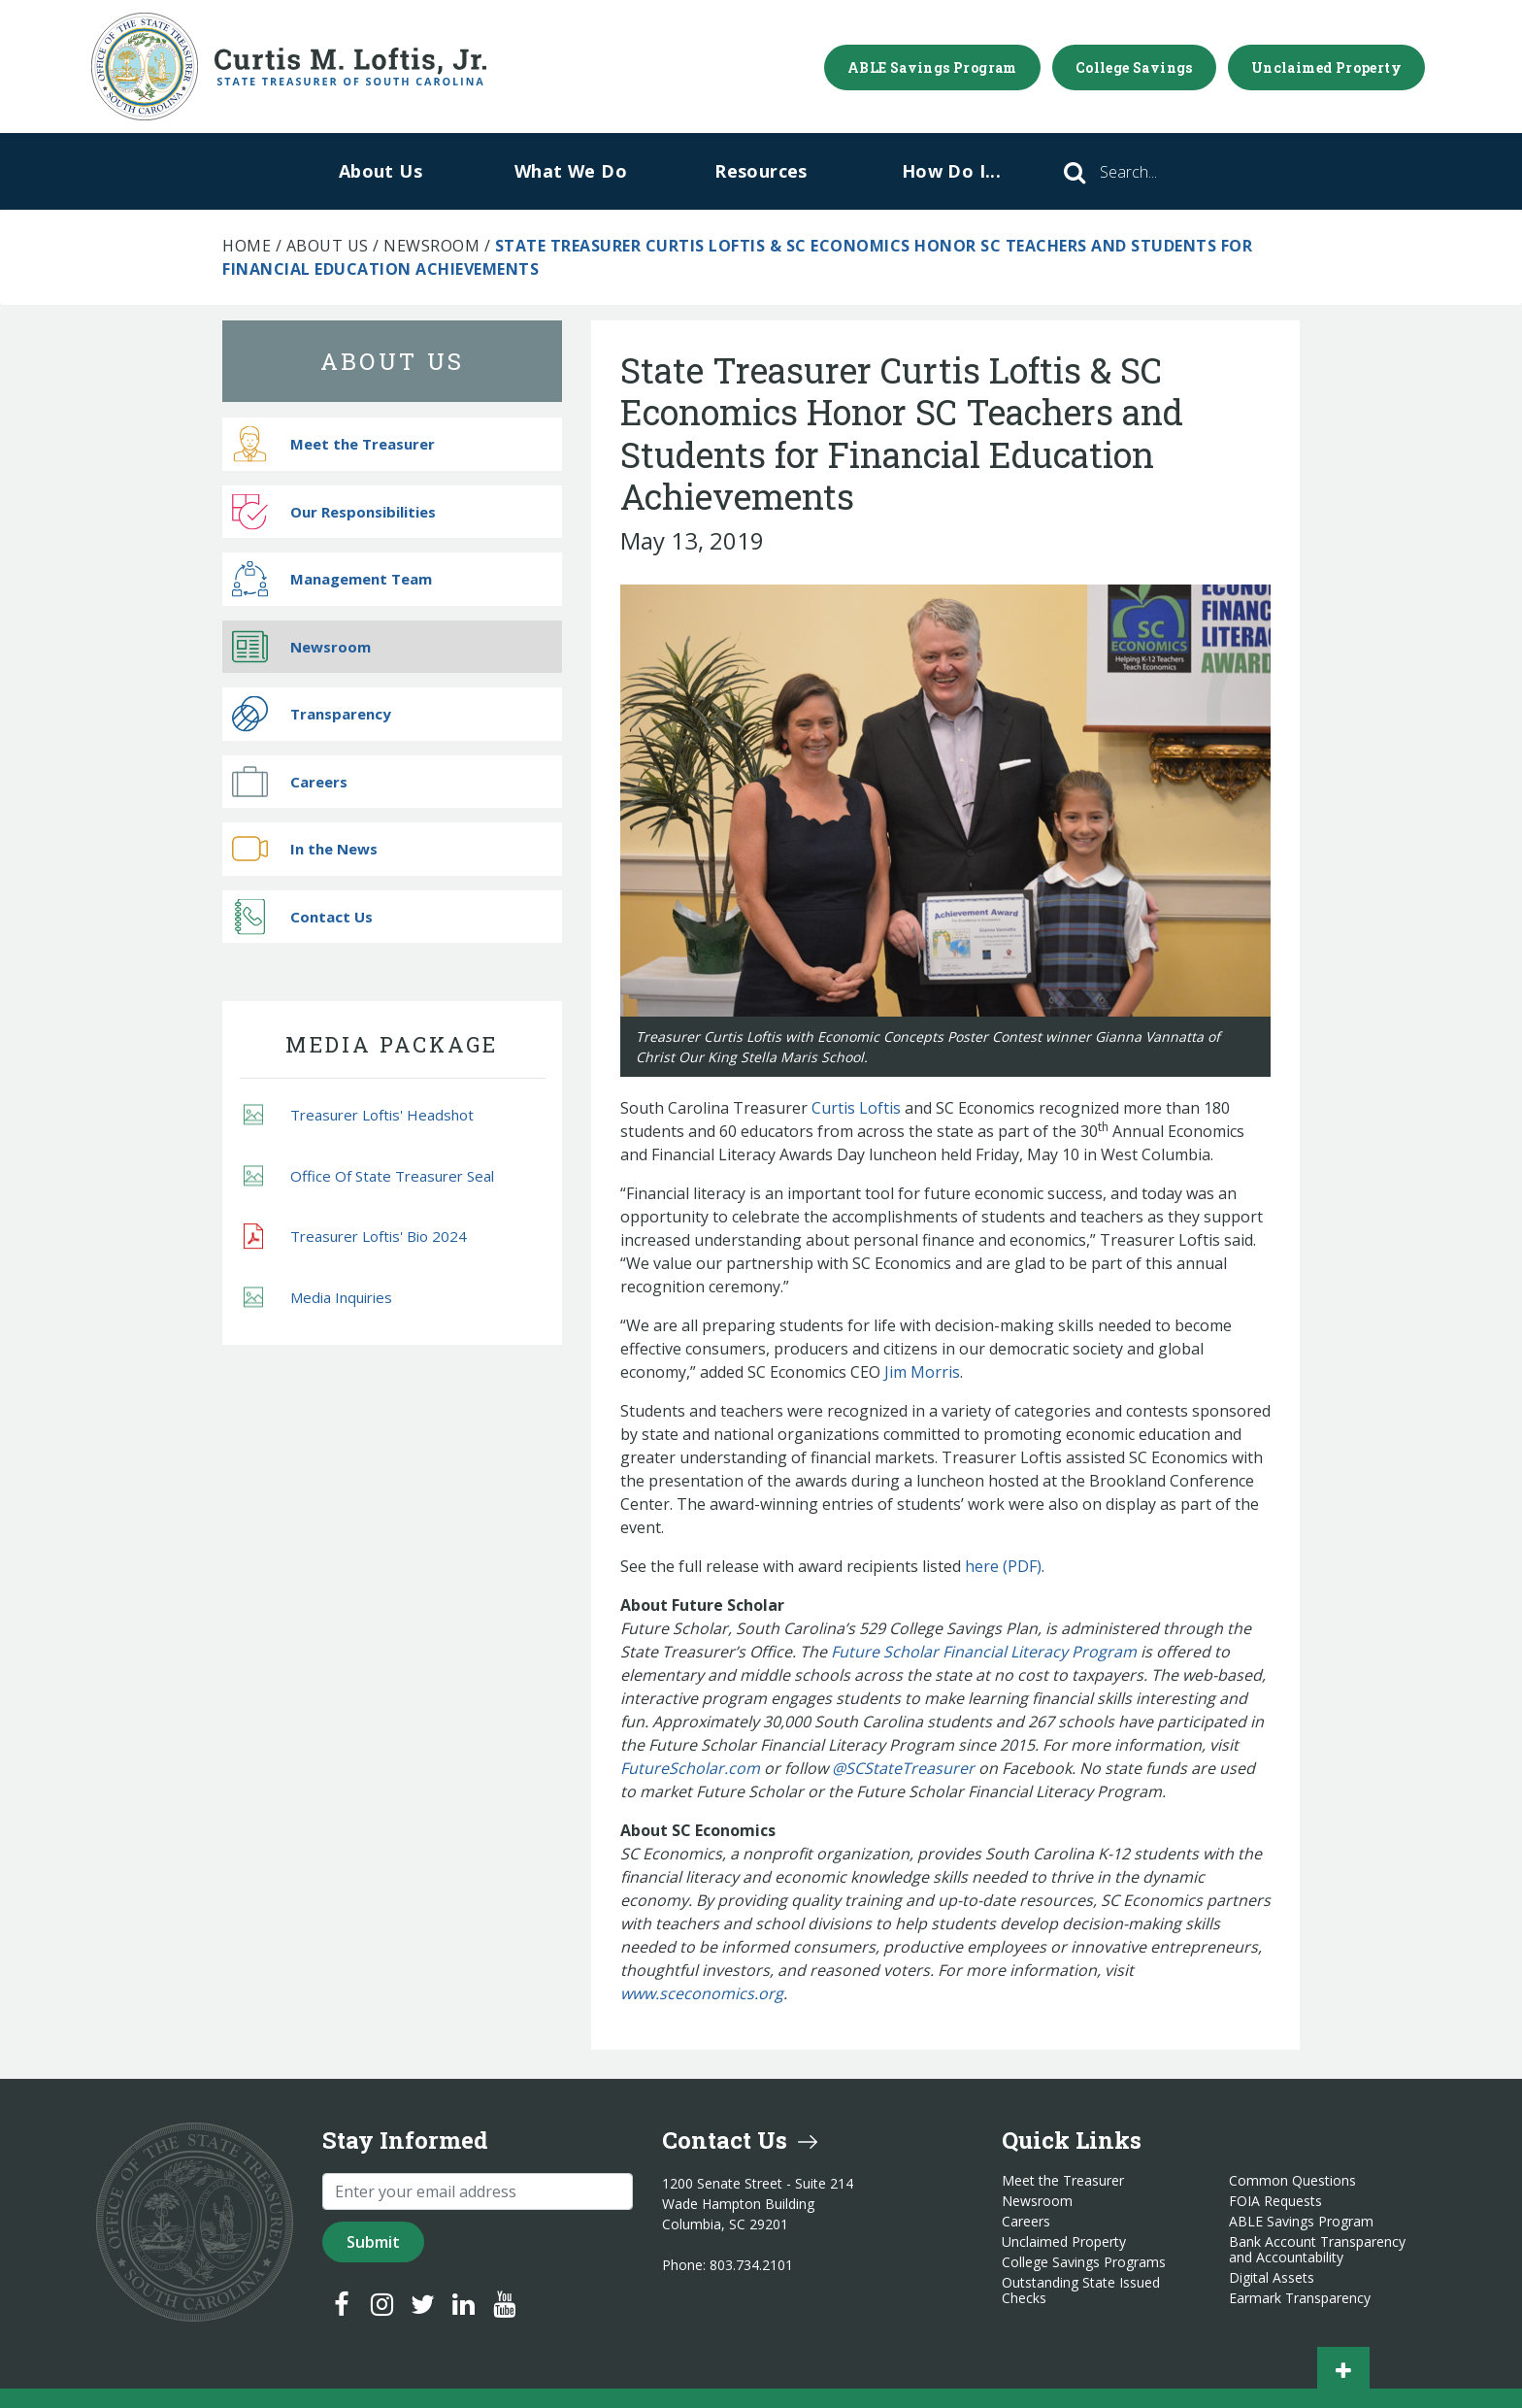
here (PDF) (1003, 1566)
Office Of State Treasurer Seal (369, 1175)
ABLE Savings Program (932, 67)
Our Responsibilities (334, 511)
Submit (373, 2242)
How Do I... (951, 171)
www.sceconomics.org (701, 1993)
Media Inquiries (318, 1297)
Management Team (332, 579)
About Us (380, 171)
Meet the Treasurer (333, 444)
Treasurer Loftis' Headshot (359, 1115)
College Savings (1134, 67)
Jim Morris (922, 1372)
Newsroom (431, 245)
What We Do (570, 171)
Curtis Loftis (856, 1108)
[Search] (1155, 171)
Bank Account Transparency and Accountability (1317, 2249)
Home (246, 245)
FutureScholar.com (690, 1768)
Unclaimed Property (1326, 67)
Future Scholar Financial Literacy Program (984, 1651)
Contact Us (302, 916)
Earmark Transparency (1300, 2298)
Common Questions (1292, 2181)
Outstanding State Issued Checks (1081, 2290)
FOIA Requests (1275, 2201)
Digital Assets (1271, 2278)
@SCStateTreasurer (903, 1768)
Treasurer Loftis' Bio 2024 (355, 1237)
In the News (305, 849)
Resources (761, 171)
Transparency (311, 714)
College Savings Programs (1084, 2262)
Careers (289, 781)
